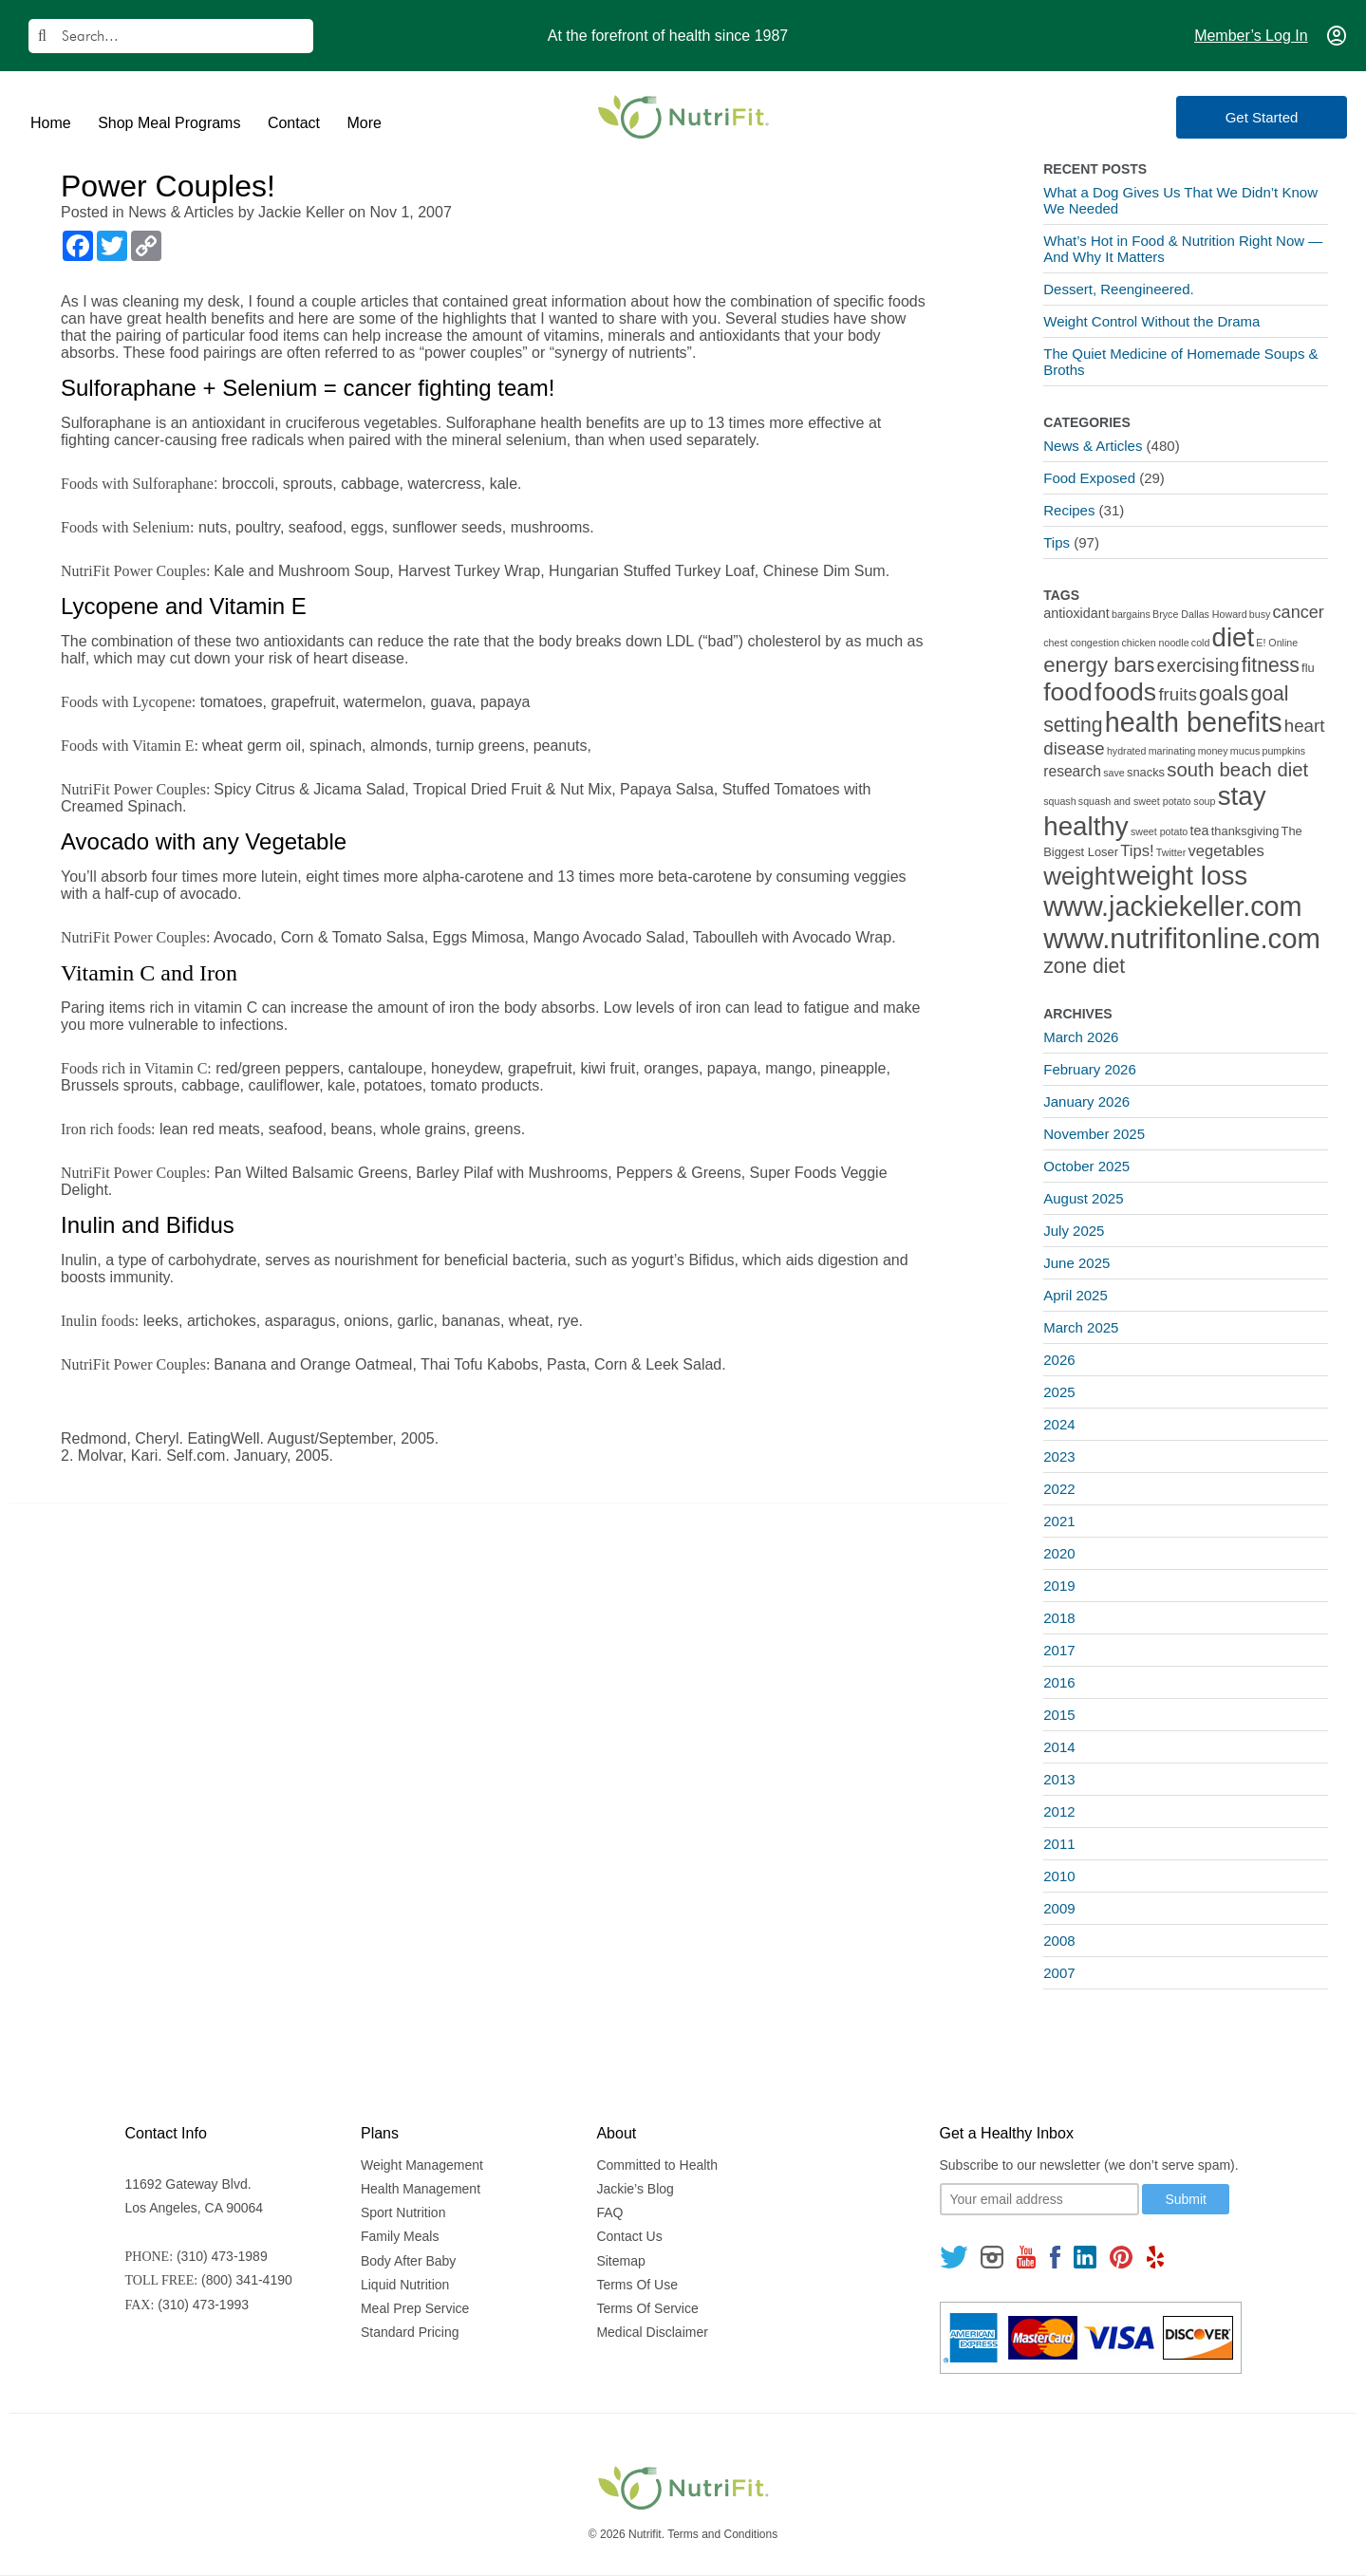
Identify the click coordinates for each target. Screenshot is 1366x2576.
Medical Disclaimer (651, 2332)
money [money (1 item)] (1213, 750)
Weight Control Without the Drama (1151, 321)
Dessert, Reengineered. (1118, 289)
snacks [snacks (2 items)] (1146, 772)
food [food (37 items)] (1068, 692)
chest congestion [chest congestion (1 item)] (1081, 642)
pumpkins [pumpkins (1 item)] (1283, 750)
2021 (1059, 1521)
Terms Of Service (647, 2308)
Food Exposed (1089, 478)
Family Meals (400, 2236)
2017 (1059, 1650)
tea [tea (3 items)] (1199, 830)
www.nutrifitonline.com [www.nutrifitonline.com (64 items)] (1181, 938)
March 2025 (1080, 1327)
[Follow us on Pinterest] (1121, 2256)
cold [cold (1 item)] (1200, 642)
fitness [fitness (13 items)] (1271, 665)
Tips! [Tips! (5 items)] (1136, 851)
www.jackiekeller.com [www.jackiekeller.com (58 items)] (1172, 906)
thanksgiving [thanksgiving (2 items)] (1245, 831)
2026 (1059, 1360)
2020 (1059, 1553)
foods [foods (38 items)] (1125, 692)
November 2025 (1094, 1134)
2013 (1059, 1779)
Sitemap (620, 2260)
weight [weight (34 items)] (1078, 876)
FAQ (609, 2212)
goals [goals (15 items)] (1223, 693)
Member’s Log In (1250, 36)
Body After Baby (408, 2260)
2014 (1059, 1747)
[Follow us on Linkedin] (1085, 2256)
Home (50, 123)
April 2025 (1075, 1295)
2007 (1059, 1973)
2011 (1059, 1844)
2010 (1059, 1876)
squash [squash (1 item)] (1059, 801)
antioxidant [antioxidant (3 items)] (1076, 613)
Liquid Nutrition (405, 2284)
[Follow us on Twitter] (954, 2256)
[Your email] (1039, 2199)
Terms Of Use (637, 2284)
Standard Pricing (410, 2332)
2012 (1059, 1811)
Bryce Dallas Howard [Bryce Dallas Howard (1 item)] (1199, 614)
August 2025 (1083, 1198)
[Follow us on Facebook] (1054, 2256)
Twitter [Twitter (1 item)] (1171, 852)
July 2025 (1073, 1231)
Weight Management (422, 2165)
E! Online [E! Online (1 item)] (1277, 642)
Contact (294, 123)
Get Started (1262, 117)
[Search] (170, 36)
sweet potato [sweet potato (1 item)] (1159, 831)
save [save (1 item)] (1114, 772)
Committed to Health (657, 2165)
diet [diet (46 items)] (1233, 637)
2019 (1059, 1585)
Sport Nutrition (403, 2212)
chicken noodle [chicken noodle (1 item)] (1154, 642)
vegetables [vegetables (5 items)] (1225, 851)
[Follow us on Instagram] (992, 2256)
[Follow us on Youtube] (1026, 2256)
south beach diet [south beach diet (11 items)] (1237, 769)
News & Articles (181, 212)
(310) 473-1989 (222, 2256)
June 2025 (1076, 1263)
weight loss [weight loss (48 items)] (1182, 875)
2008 (1059, 1940)
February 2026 (1089, 1069)
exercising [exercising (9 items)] (1198, 666)
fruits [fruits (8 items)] (1177, 694)
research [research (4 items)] (1072, 771)
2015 (1059, 1715)
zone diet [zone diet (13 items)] (1084, 966)
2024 (1059, 1424)
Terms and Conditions (722, 2534)
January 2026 (1086, 1101)
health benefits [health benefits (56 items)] (1193, 722)
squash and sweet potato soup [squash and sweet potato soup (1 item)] (1147, 801)
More (363, 123)
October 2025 (1086, 1166)
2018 (1059, 1618)
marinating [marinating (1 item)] (1172, 750)
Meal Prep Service (415, 2308)
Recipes (1069, 510)
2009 (1059, 1908)
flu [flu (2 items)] (1308, 668)
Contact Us (629, 2236)
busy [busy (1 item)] (1260, 614)
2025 (1059, 1392)
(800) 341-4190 (246, 2279)
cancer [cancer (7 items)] (1298, 612)
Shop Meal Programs (169, 123)
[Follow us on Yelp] (1155, 2256)
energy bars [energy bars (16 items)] (1098, 665)
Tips (1056, 542)
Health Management (420, 2188)
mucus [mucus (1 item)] (1245, 750)
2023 (1059, 1456)
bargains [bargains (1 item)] (1131, 614)
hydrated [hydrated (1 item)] (1126, 750)
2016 (1059, 1682)
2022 (1059, 1489)
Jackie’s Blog (634, 2188)
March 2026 (1080, 1037)
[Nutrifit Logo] (683, 116)
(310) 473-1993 (203, 2304)
